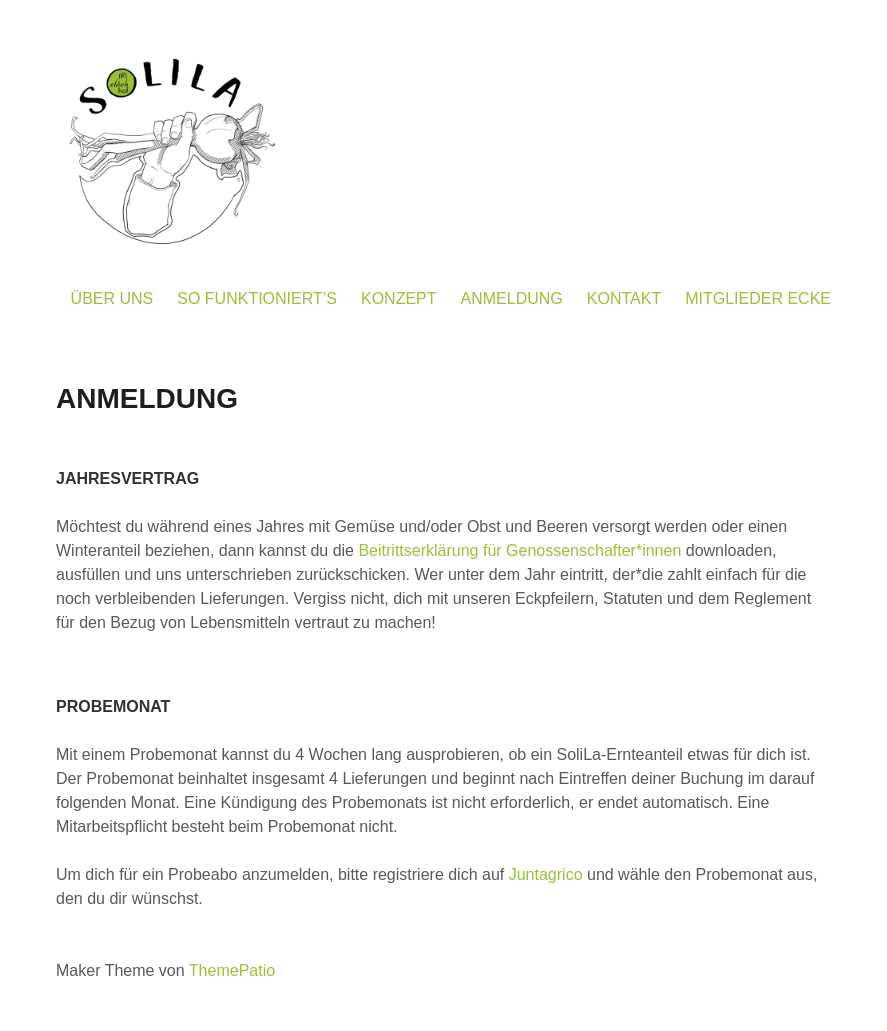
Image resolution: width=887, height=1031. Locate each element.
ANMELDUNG (512, 298)
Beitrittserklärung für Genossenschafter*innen (519, 550)
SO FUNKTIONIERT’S (257, 298)
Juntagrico (546, 874)
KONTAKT (624, 298)
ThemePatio (232, 970)
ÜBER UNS (112, 298)
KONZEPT (399, 298)
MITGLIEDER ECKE (758, 298)
